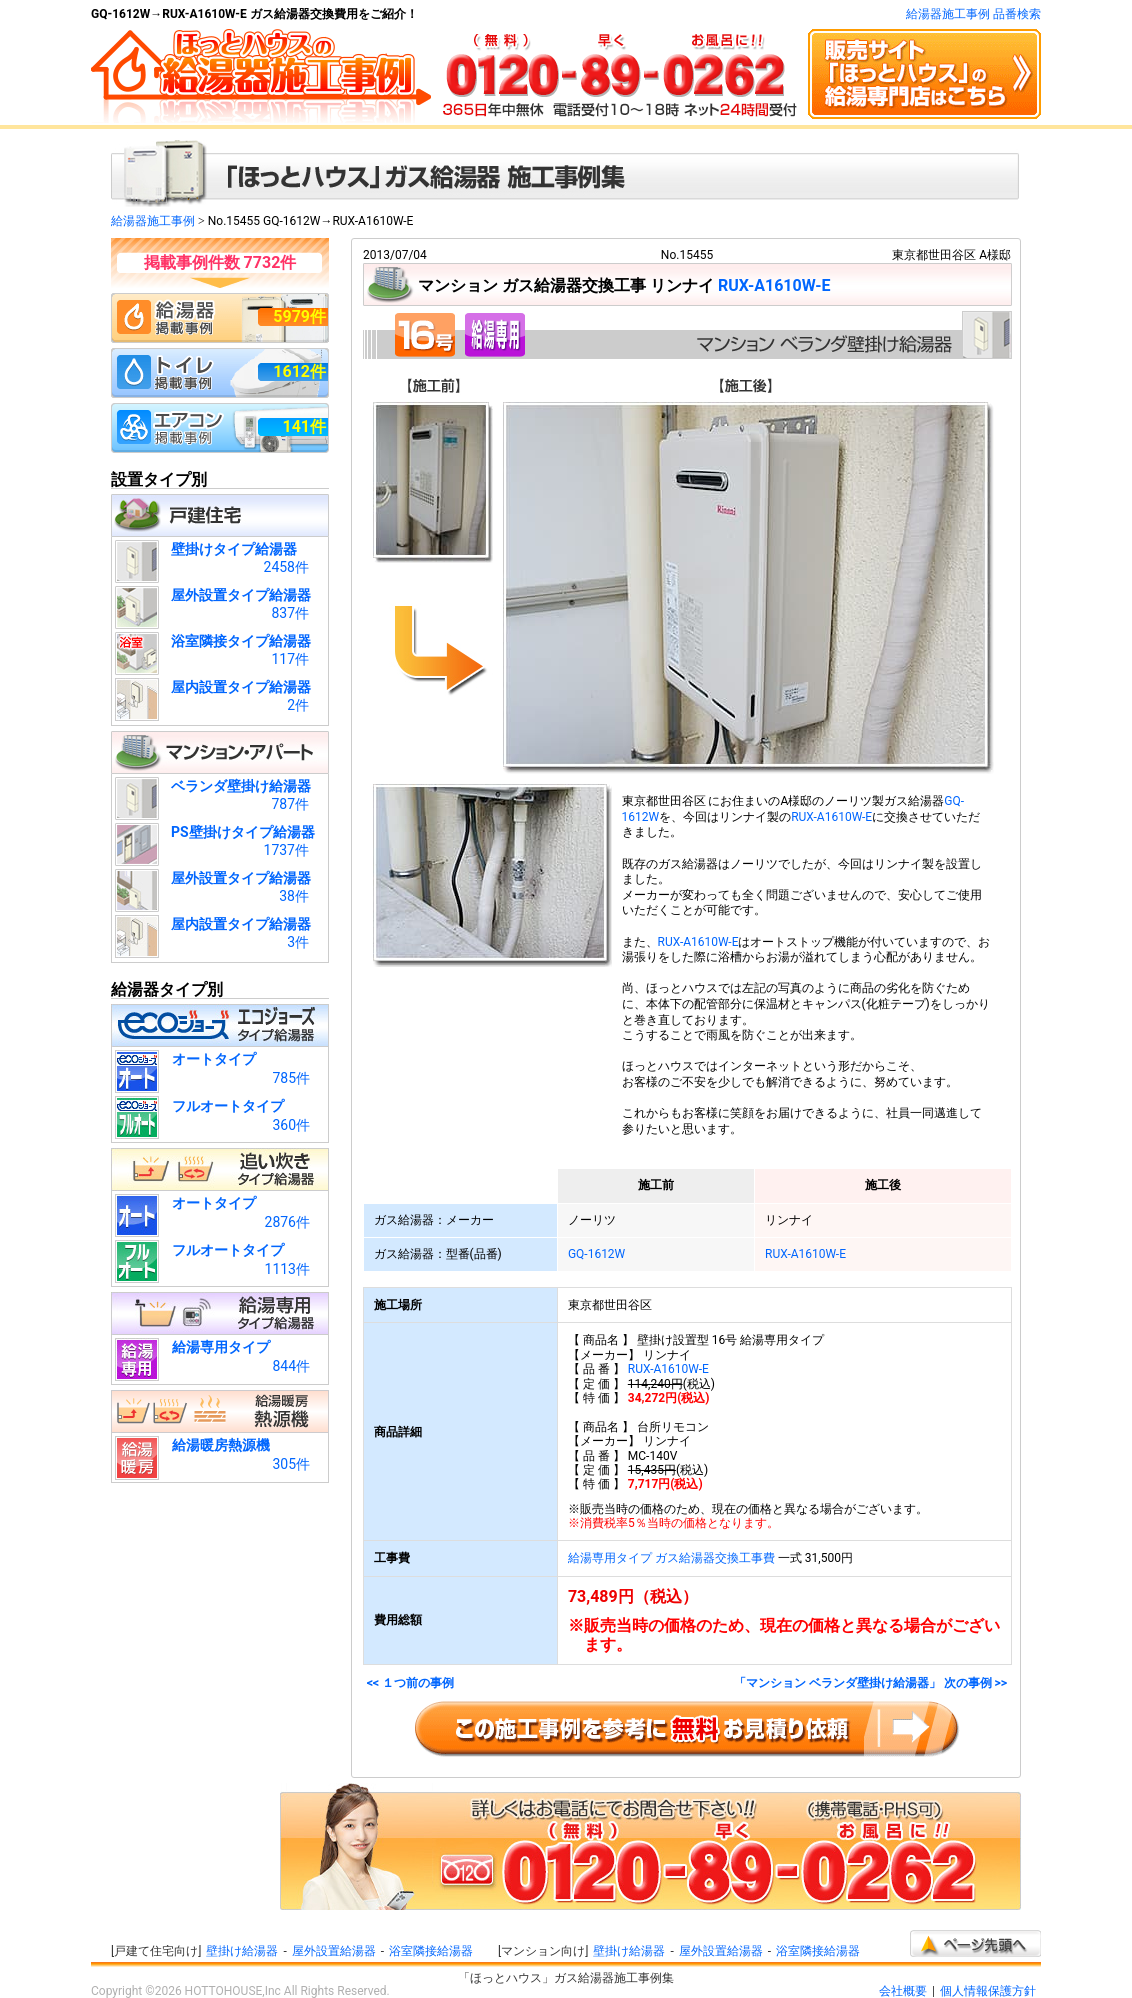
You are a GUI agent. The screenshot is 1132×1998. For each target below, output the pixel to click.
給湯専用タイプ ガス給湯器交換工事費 (671, 1558)
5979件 (299, 316)
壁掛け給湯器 (242, 1951)
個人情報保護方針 (988, 1991)
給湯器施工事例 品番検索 (973, 14)
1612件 (299, 371)
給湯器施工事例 (153, 221)
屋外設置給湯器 (334, 1951)
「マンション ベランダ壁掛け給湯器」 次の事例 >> (870, 1683)
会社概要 (903, 1991)
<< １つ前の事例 (410, 1683)
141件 (304, 426)
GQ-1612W (596, 1254)
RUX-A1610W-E (774, 285)
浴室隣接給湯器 (431, 1951)
